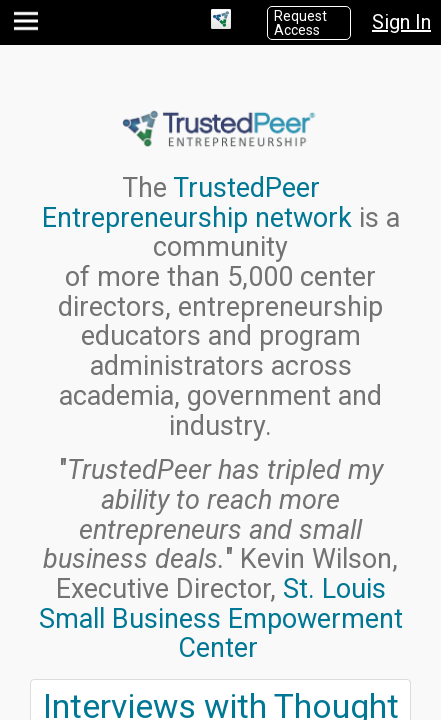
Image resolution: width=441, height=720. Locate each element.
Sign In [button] (401, 22)
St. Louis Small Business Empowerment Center (221, 618)
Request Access (300, 23)
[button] (28, 25)
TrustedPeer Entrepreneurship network (197, 203)
